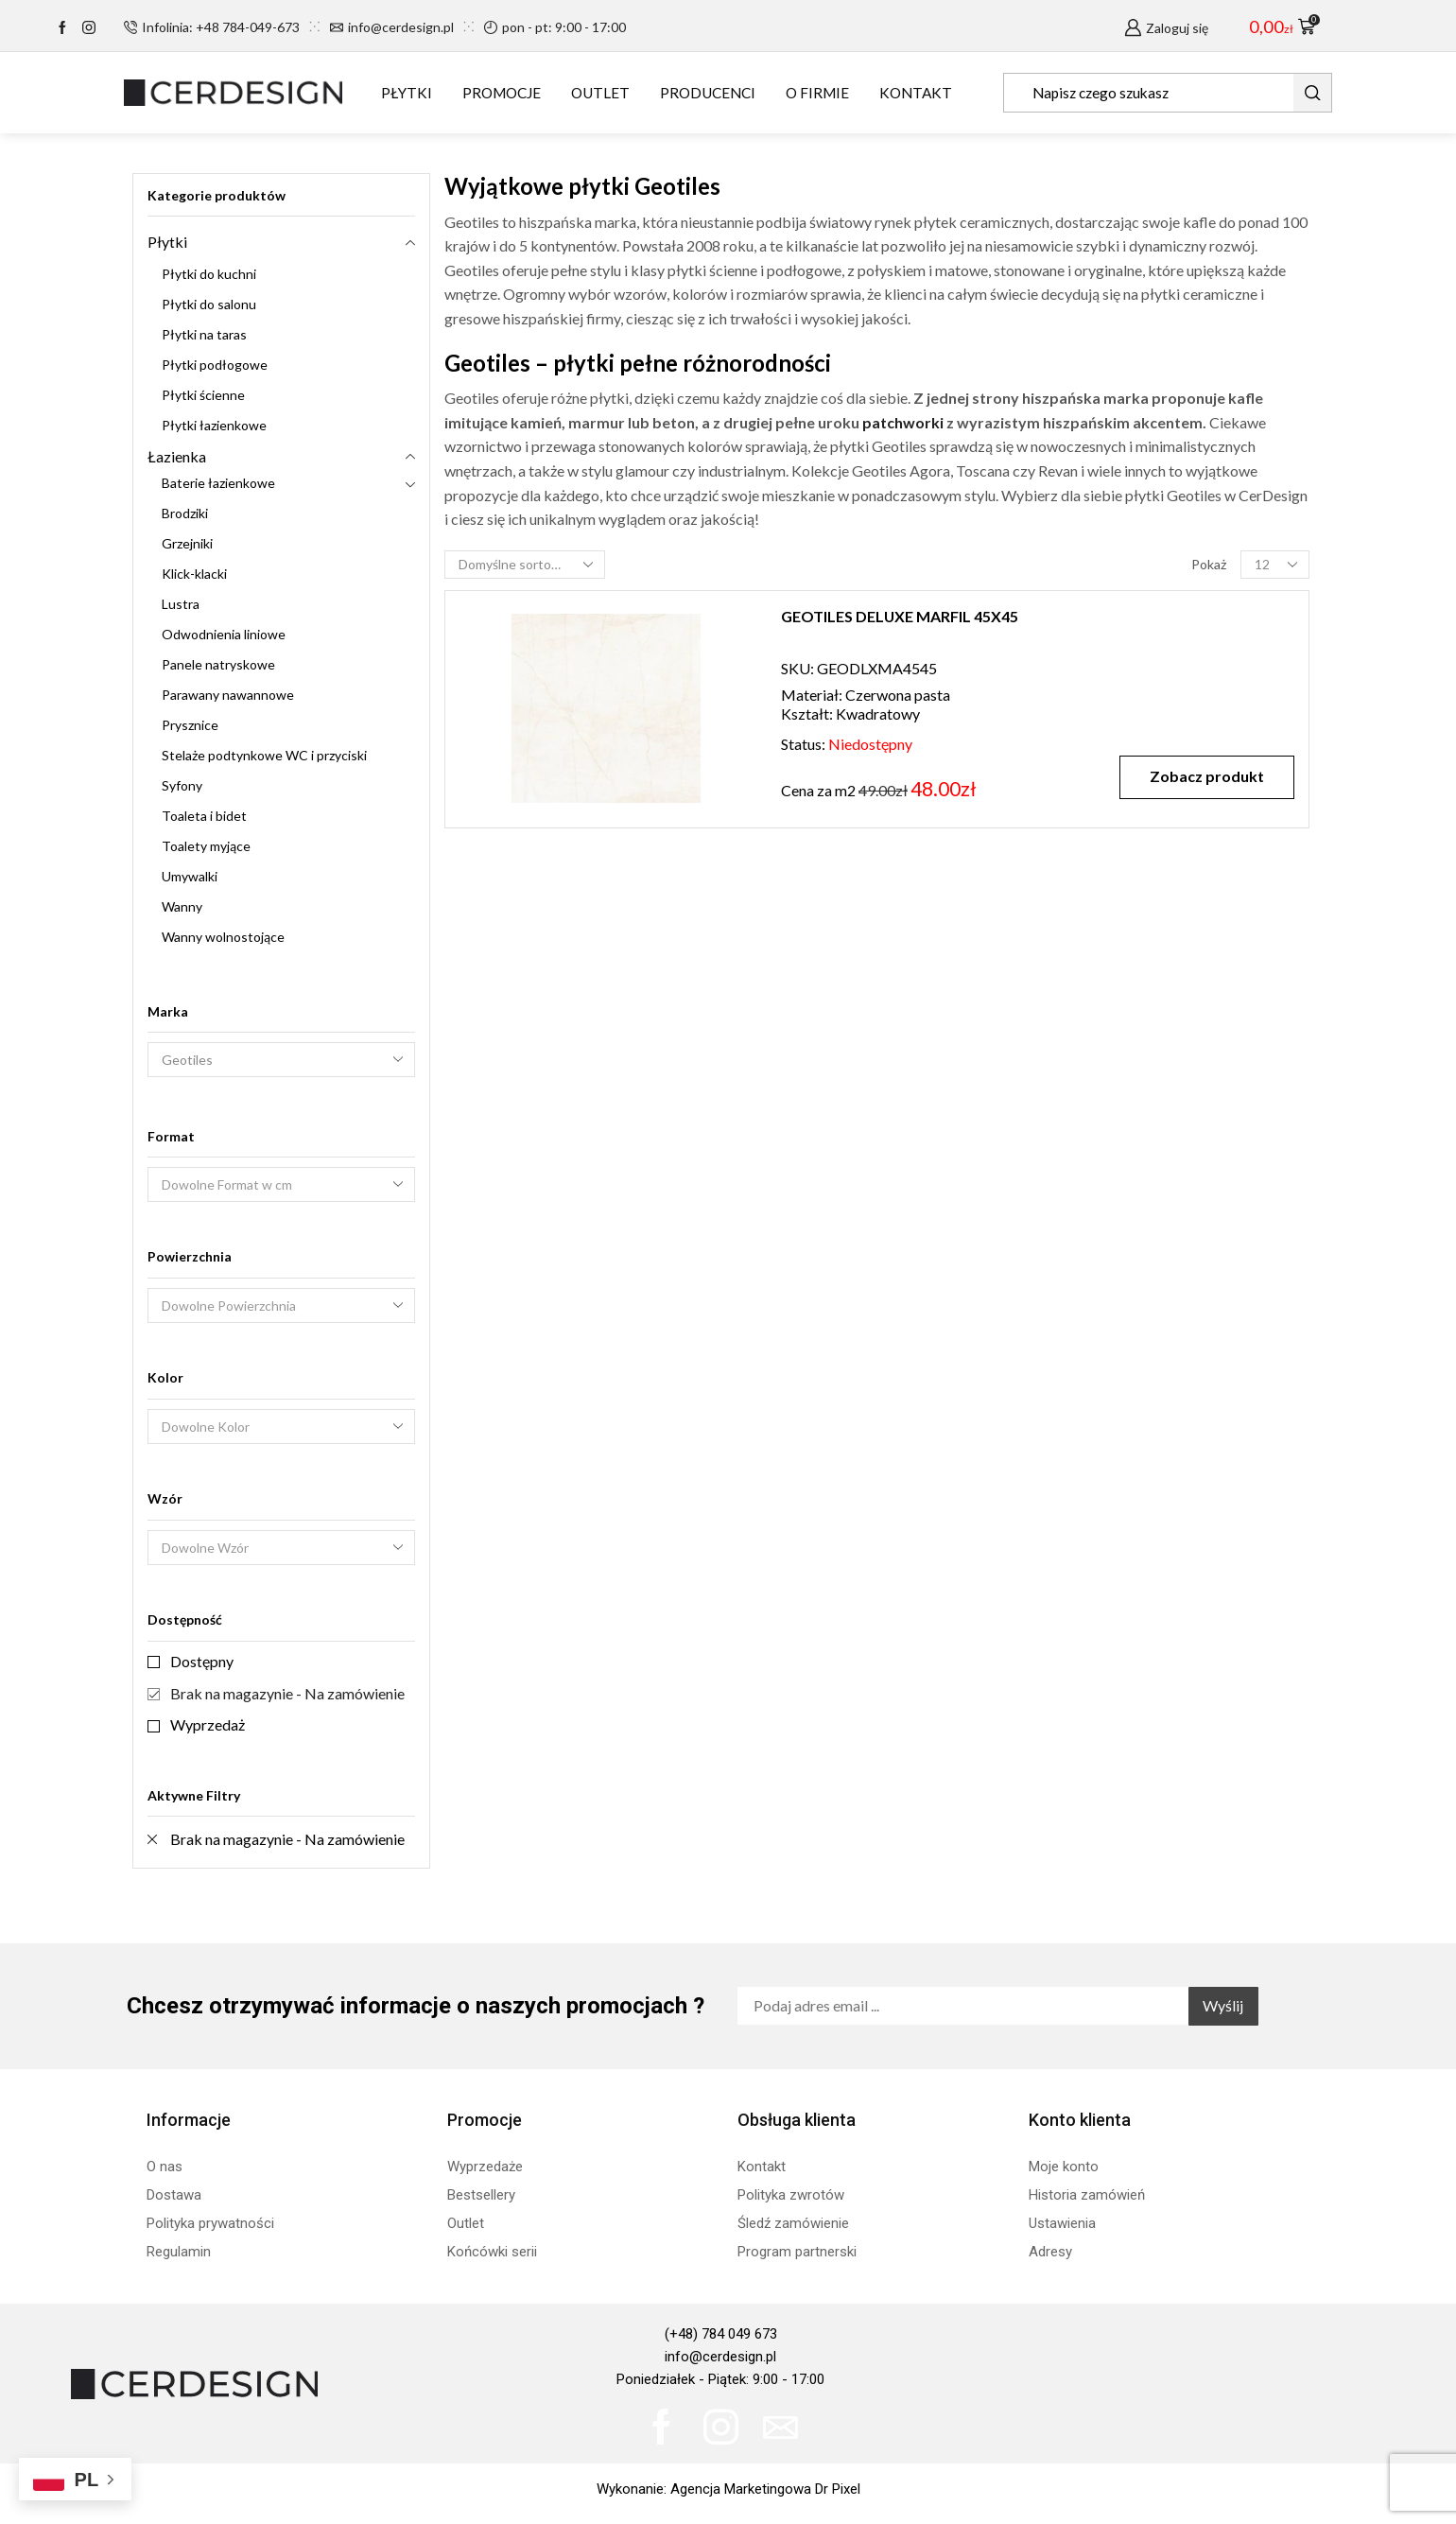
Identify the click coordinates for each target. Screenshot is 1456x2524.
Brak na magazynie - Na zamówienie (287, 1693)
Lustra (180, 604)
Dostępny (202, 1661)
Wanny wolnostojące (223, 937)
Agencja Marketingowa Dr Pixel (765, 2489)
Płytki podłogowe (215, 365)
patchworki (903, 422)
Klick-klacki (194, 574)
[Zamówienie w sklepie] (524, 564)
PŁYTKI (406, 92)
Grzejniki (187, 543)
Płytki (167, 242)
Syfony (182, 785)
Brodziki (185, 513)
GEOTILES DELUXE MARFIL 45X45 (899, 616)
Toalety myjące (206, 846)
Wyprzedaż (207, 1724)
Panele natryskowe (218, 664)
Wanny (182, 906)
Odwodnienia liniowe (224, 634)
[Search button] (1312, 93)
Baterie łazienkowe (218, 483)
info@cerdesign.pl (720, 2356)
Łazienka (176, 456)
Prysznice (190, 725)
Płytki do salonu (209, 304)
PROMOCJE (501, 92)
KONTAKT (915, 92)
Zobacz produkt (1207, 776)
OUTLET (600, 92)
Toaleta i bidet (204, 816)
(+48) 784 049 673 (721, 2333)
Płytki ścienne (203, 395)
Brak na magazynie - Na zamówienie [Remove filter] (287, 1839)
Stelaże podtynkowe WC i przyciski (264, 755)
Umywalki (189, 876)
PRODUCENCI (707, 92)
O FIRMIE (817, 92)
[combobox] (281, 1184)
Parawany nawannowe (228, 695)
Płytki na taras (204, 334)
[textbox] (268, 1185)
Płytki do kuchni (209, 274)
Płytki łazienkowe (214, 425)
